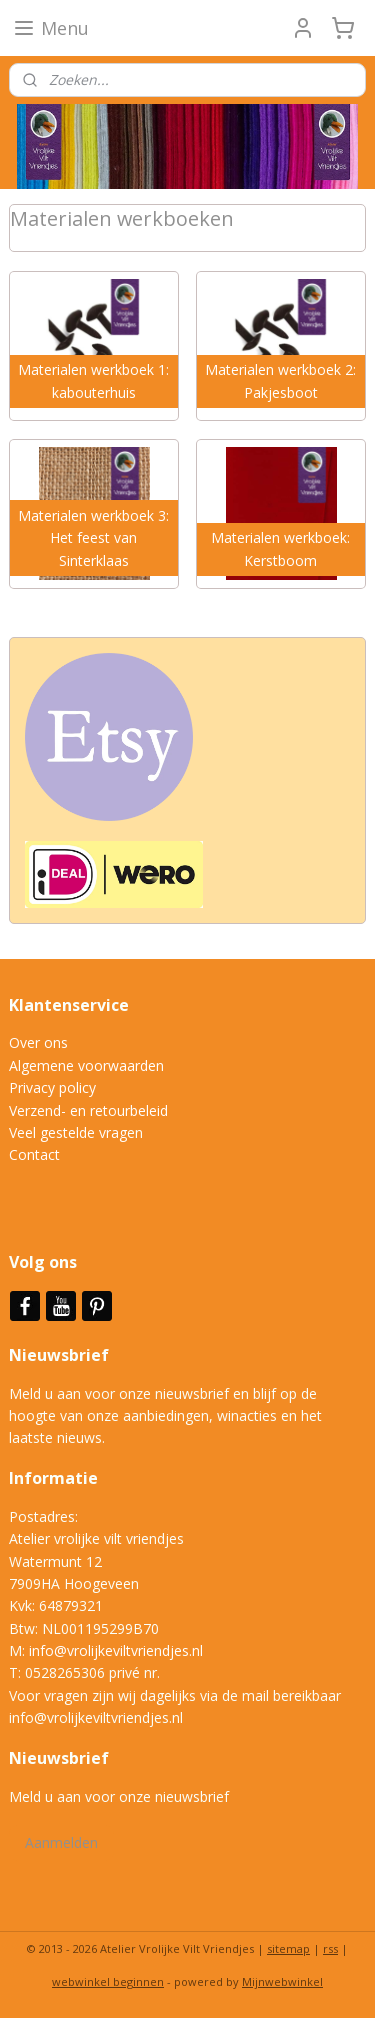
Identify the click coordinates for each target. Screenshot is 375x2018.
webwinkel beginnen (108, 1981)
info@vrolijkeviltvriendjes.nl (116, 1650)
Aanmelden (61, 1842)
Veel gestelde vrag (68, 1132)
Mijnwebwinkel (282, 1981)
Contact (34, 1154)
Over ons (38, 1042)
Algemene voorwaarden (86, 1065)
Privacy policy (52, 1087)
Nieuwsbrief (61, 1355)
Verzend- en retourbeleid (88, 1110)
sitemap (288, 1948)
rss (330, 1948)
